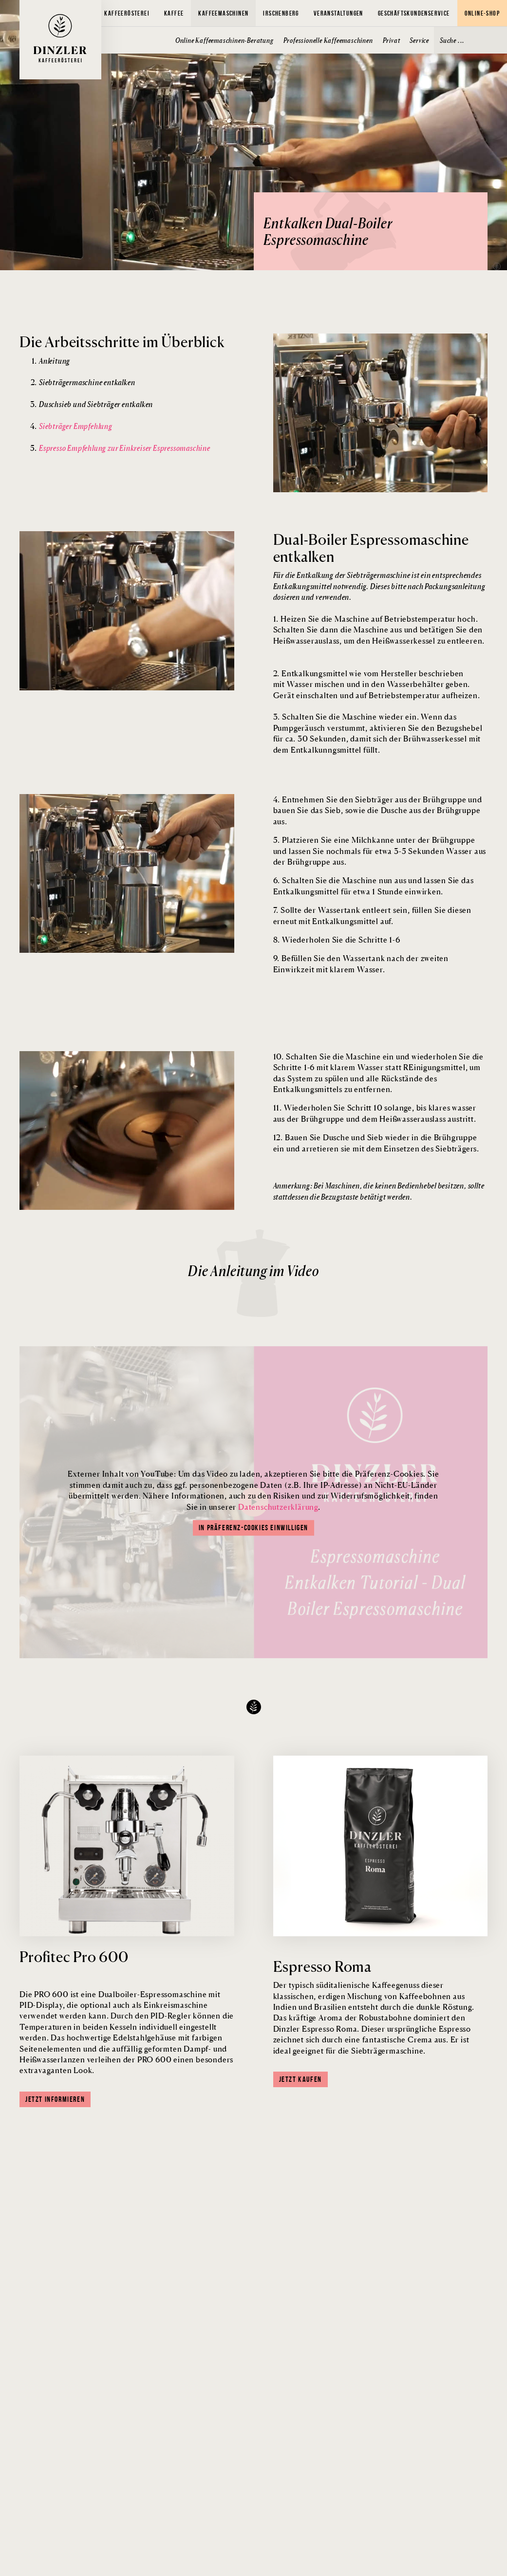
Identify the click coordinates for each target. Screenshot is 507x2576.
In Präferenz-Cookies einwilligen (253, 1527)
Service (419, 40)
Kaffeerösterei (127, 13)
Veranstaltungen (338, 13)
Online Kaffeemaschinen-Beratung (224, 40)
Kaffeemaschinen (223, 13)
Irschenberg (281, 13)
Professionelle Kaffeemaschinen (328, 40)
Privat (391, 40)
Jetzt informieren (55, 2099)
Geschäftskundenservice (414, 13)
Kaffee (174, 13)
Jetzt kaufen (300, 2079)
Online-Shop (482, 13)
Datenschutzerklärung (278, 1507)
